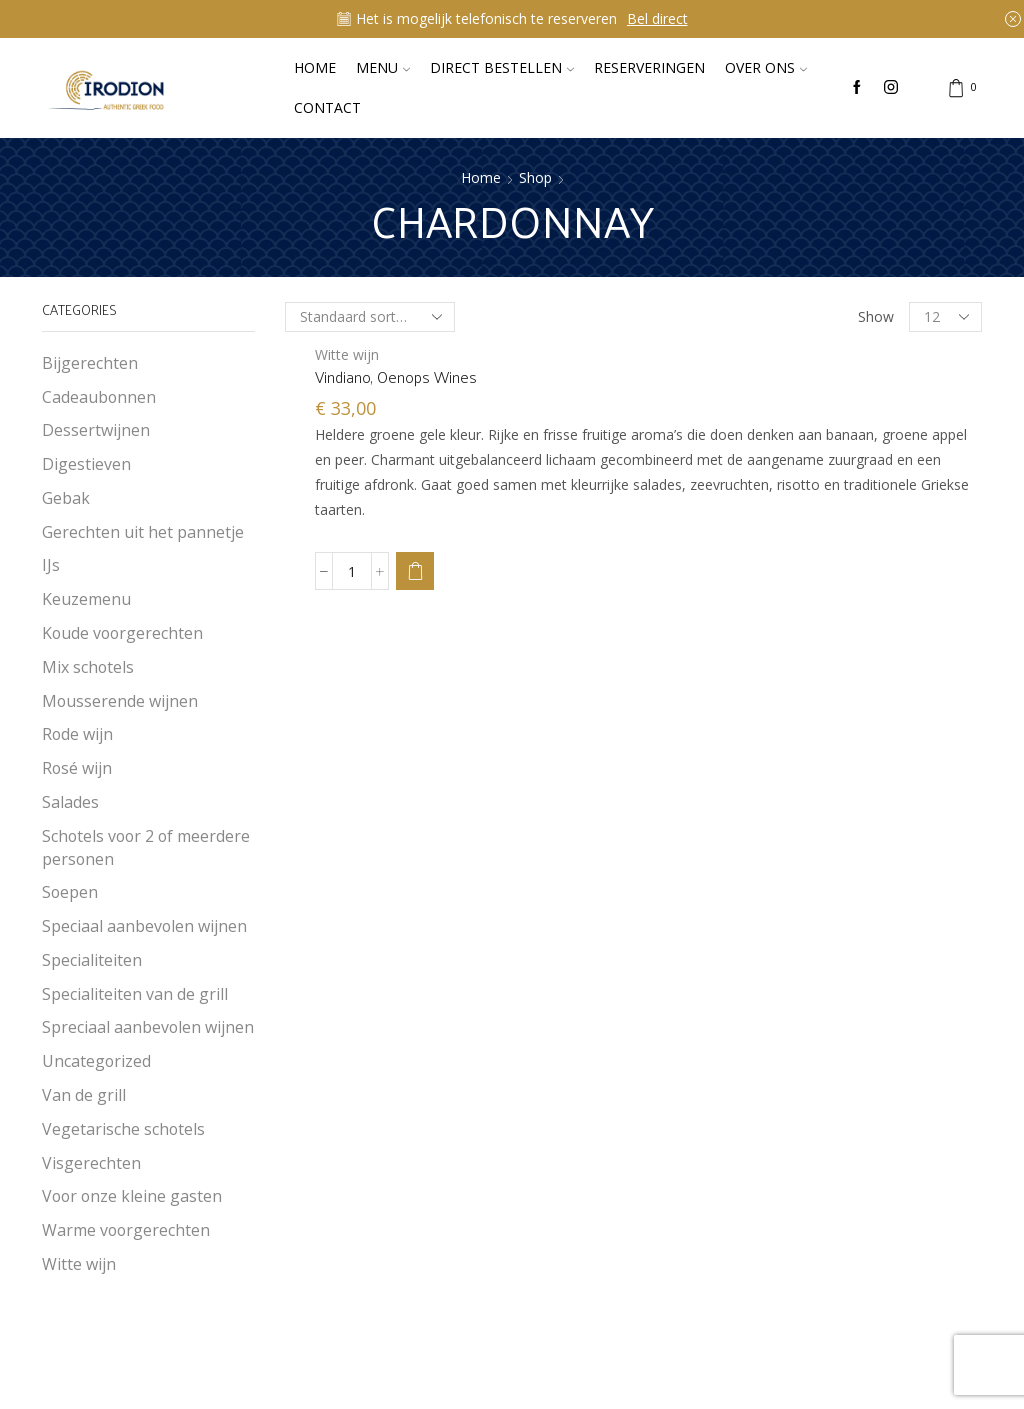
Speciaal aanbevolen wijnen (144, 926)
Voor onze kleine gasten (132, 1196)
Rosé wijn (77, 768)
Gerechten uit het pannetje (143, 532)
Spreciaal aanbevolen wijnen (148, 1027)
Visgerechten (91, 1163)
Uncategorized (96, 1061)
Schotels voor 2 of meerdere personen (146, 847)
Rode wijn (77, 734)
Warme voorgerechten (126, 1230)
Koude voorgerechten (122, 633)
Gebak (66, 498)
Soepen (70, 892)
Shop (535, 177)
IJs (51, 565)
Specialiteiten (92, 960)
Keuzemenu (86, 599)
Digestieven (86, 464)
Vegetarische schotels (123, 1129)
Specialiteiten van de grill (135, 994)
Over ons (766, 67)
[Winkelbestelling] (370, 317)
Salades (70, 802)
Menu (383, 67)
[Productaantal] (352, 571)
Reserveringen (649, 67)
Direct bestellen (502, 67)
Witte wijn (347, 354)
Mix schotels (88, 667)
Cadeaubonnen (99, 397)
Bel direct (657, 18)
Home (315, 67)
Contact (327, 107)
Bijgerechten (90, 363)
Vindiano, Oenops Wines (396, 377)
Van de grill (84, 1095)
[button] (415, 571)
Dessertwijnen (96, 430)
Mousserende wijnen (120, 701)
